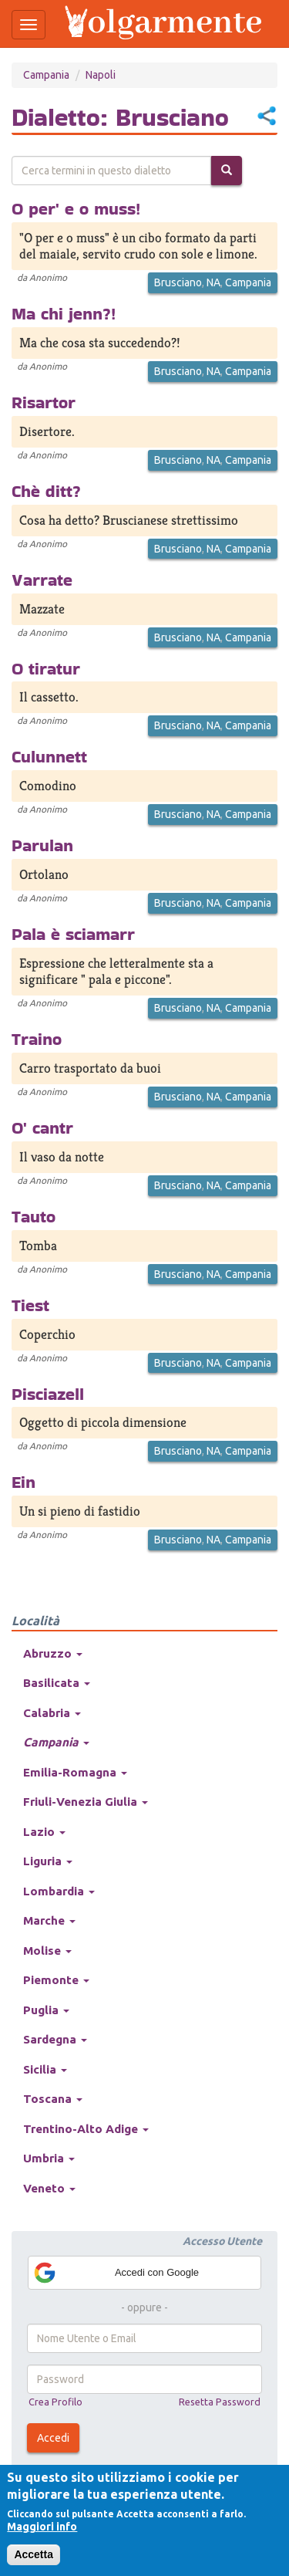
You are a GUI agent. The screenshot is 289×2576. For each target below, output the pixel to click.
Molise (47, 1950)
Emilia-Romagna (75, 1772)
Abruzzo (52, 1653)
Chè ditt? (46, 490)
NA (213, 282)
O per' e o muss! (76, 208)
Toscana (52, 2098)
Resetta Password (219, 2401)
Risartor (44, 402)
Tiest (30, 1305)
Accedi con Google (115, 2272)
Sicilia (45, 2069)
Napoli (101, 75)
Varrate (42, 579)
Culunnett (49, 756)
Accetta (33, 2554)
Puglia (46, 2010)
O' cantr (42, 1127)
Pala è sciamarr (73, 933)
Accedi (53, 2438)
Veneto (49, 2188)
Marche (49, 1920)
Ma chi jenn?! (64, 313)
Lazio (44, 1831)
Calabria (52, 1712)
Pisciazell (48, 1393)
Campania (46, 75)
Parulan (42, 845)
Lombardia (59, 1891)
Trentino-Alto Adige (86, 2128)
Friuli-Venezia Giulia (85, 1801)
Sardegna (55, 2039)
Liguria (47, 1861)
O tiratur (46, 668)
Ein (23, 1481)
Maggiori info (42, 2526)
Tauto (33, 1216)
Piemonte (56, 1979)
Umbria (49, 2158)
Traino (37, 1038)
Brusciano (178, 282)
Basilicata (56, 1682)
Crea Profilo (55, 2401)
